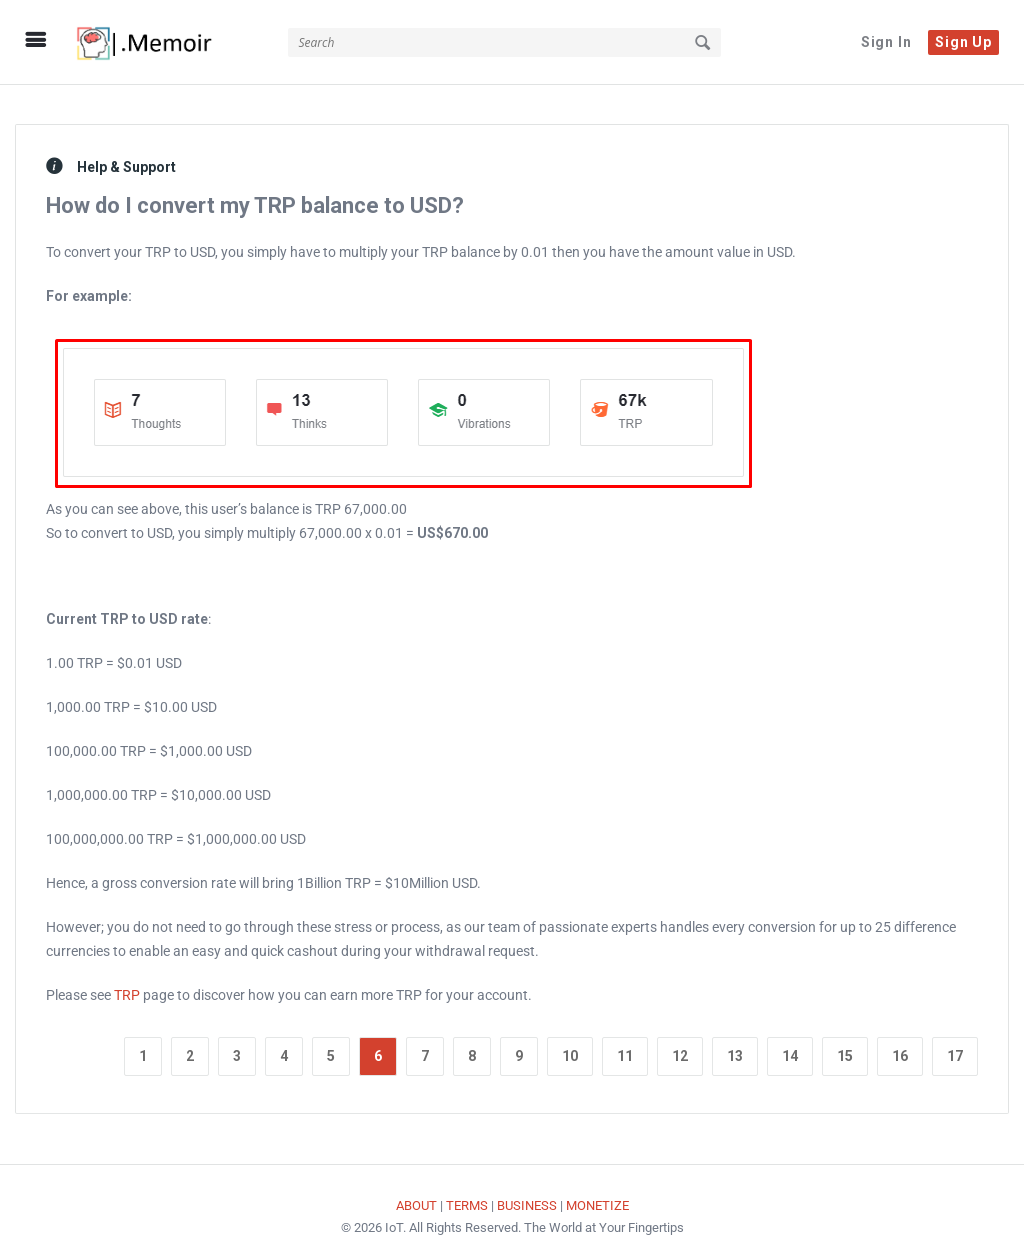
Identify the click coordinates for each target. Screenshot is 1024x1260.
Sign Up (963, 42)
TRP (127, 986)
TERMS (467, 1196)
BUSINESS (527, 1196)
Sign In (886, 42)
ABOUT (416, 1196)
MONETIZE (597, 1196)
